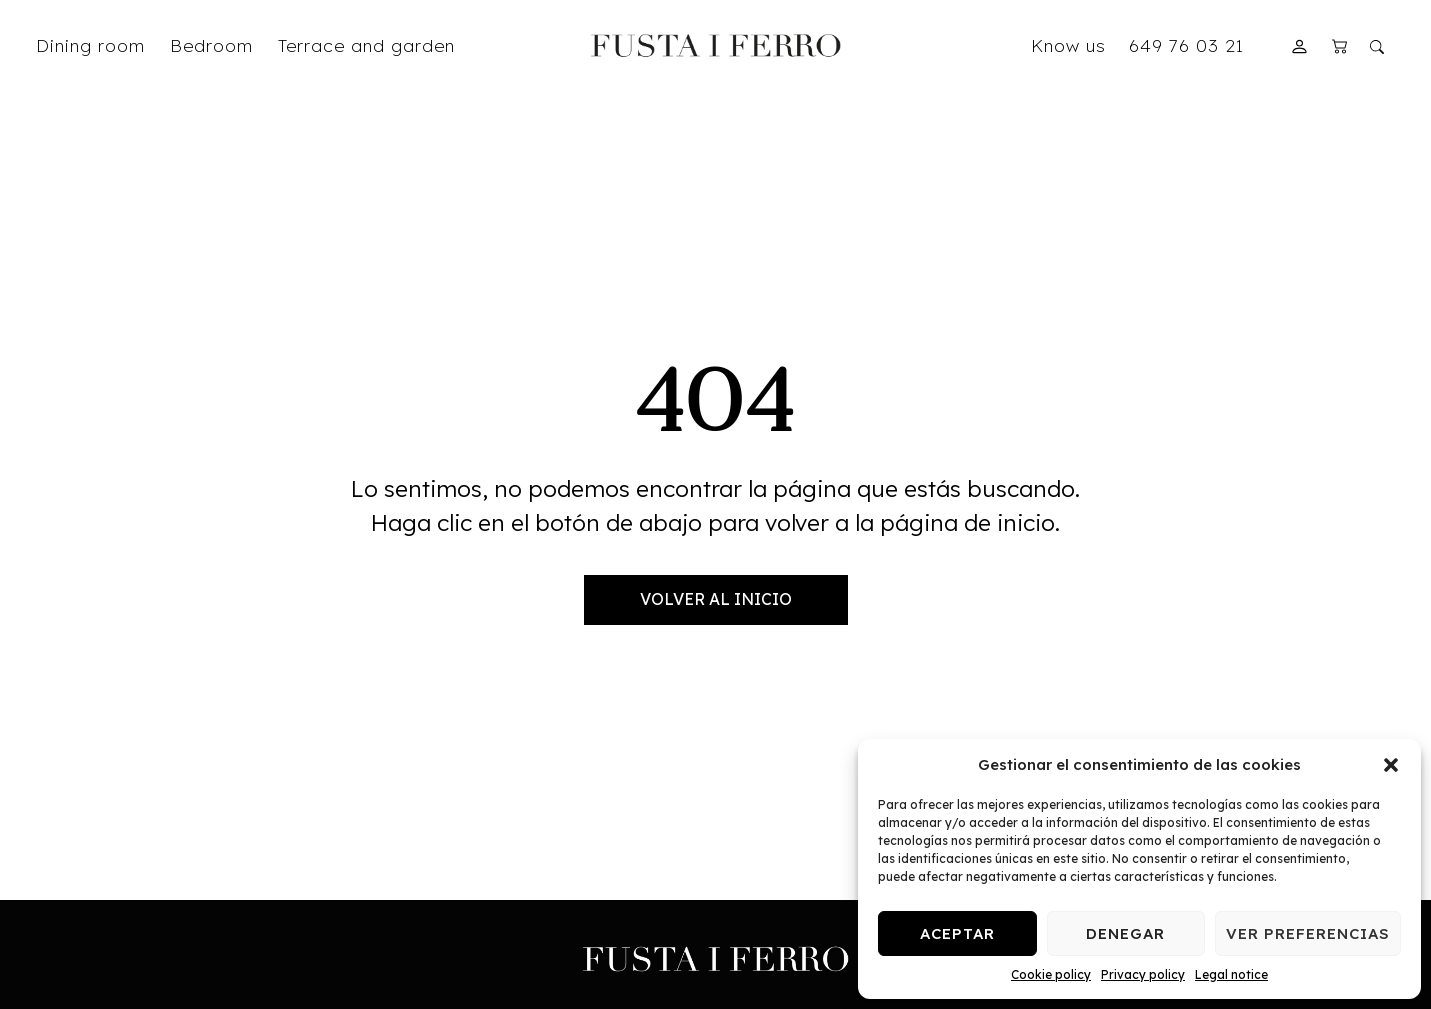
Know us (1068, 45)
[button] (1391, 765)
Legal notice (1231, 974)
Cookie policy (1051, 974)
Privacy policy (1143, 974)
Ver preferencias (1308, 933)
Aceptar (957, 933)
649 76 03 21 (1186, 45)
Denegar (1125, 933)
